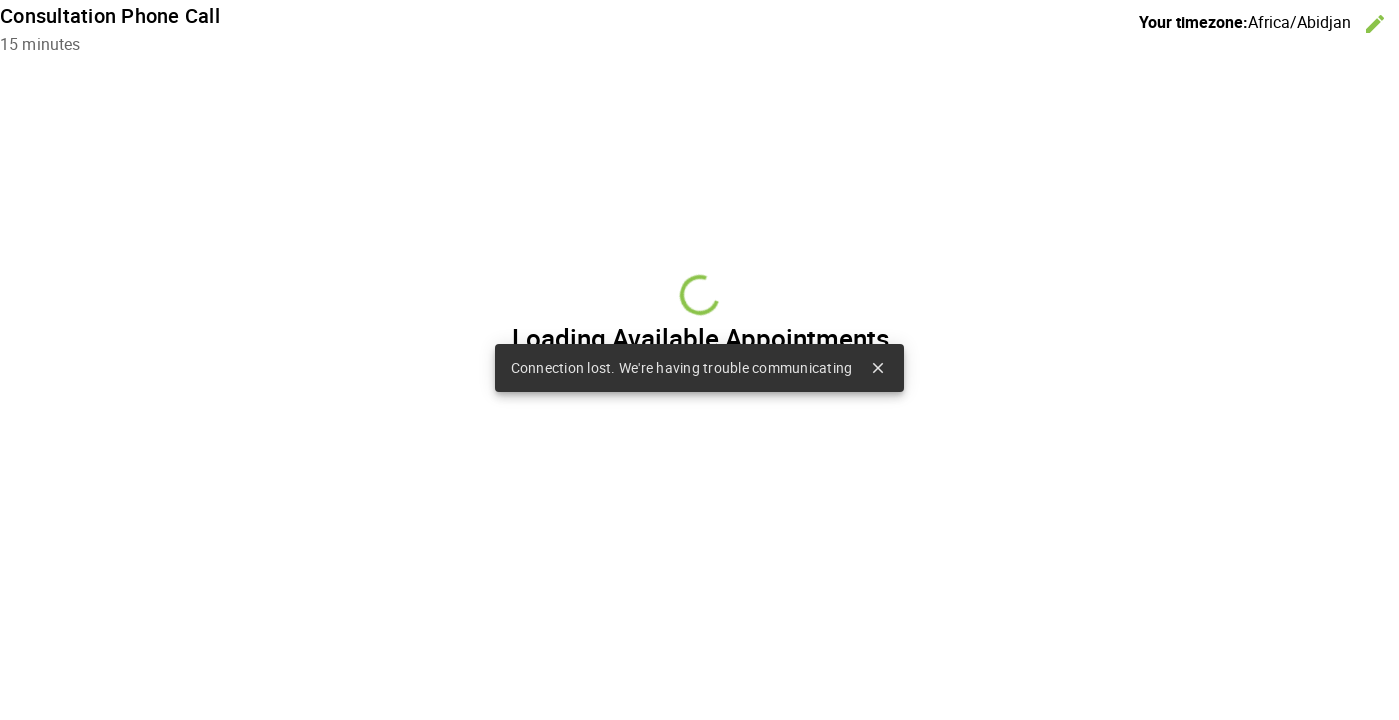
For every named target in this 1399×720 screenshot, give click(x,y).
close (878, 368)
